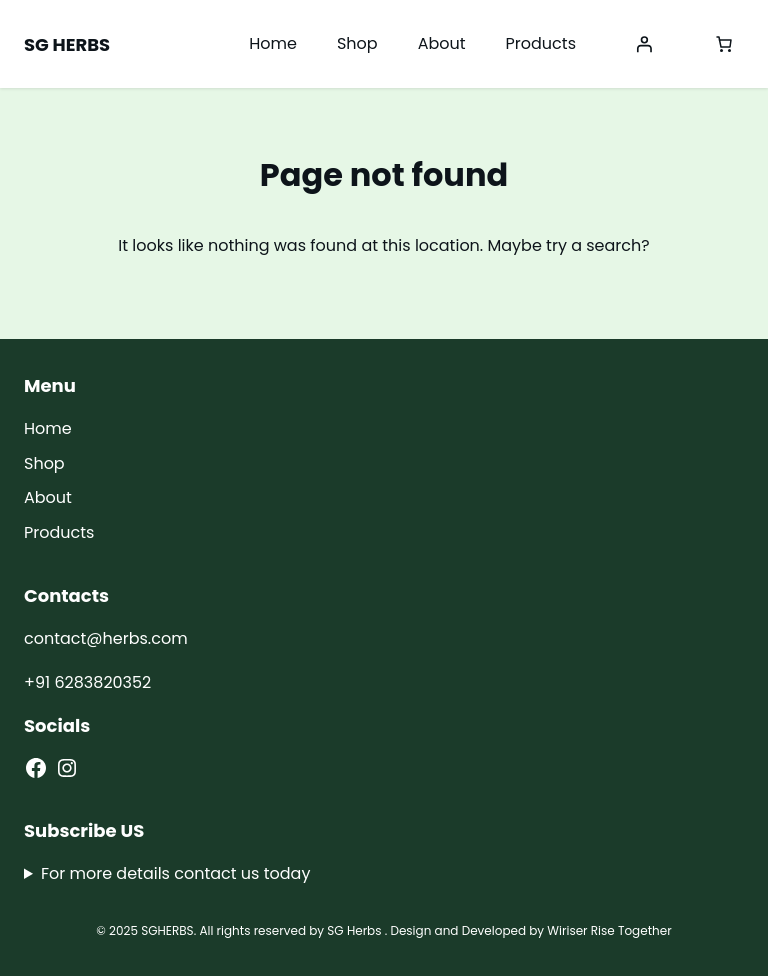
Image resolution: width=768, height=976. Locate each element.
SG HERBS (67, 44)
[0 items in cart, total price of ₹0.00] (724, 44)
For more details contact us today (176, 873)
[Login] (644, 44)
